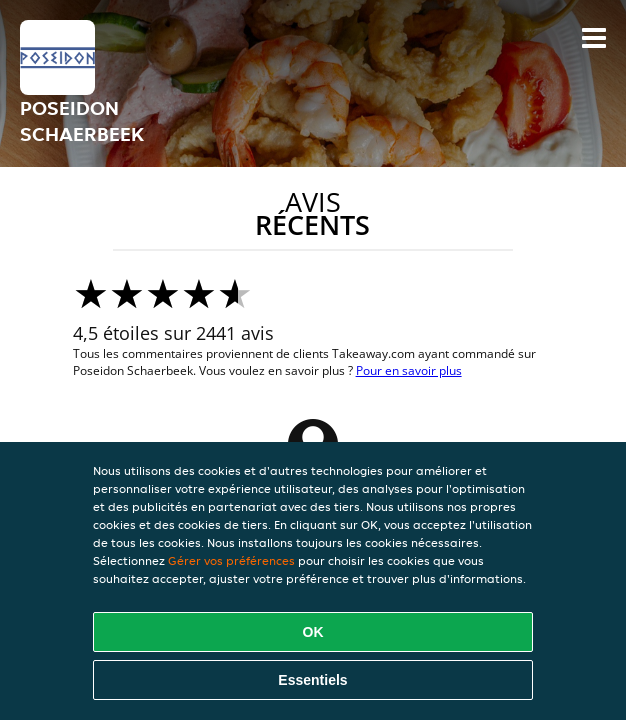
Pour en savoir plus (409, 370)
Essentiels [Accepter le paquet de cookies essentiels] (312, 680)
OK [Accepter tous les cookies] (313, 632)
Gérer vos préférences (231, 560)
